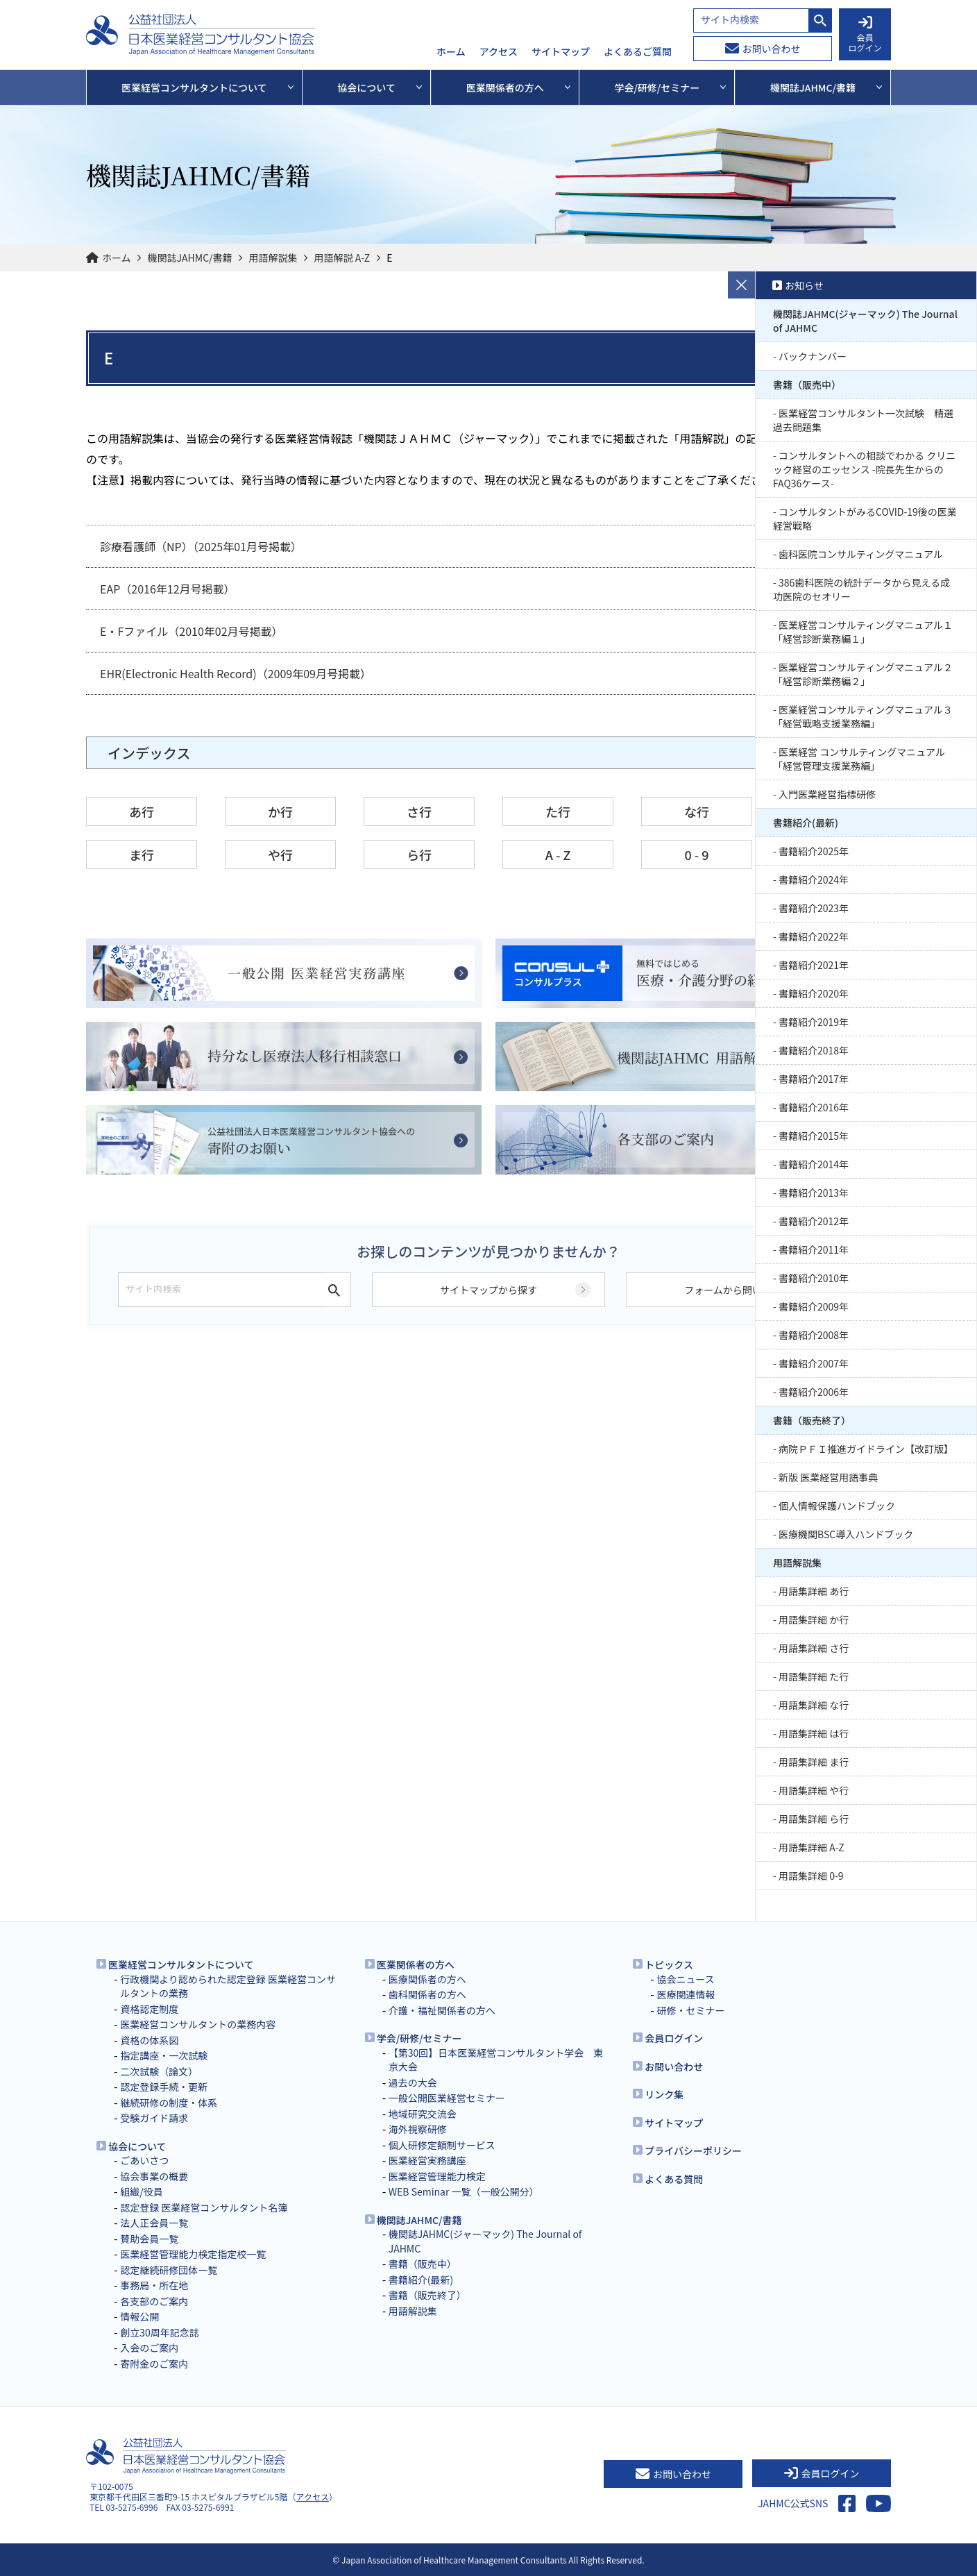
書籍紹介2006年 (814, 1392)
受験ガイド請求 (154, 2118)
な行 (696, 811)
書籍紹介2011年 (814, 1249)
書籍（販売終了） (812, 1420)
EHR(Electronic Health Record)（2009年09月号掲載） (235, 673)
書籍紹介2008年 (814, 1335)
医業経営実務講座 (427, 2160)
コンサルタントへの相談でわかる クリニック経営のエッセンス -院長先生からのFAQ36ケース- (864, 469)
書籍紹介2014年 (814, 1164)
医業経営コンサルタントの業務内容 (197, 2024)
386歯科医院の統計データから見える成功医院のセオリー (861, 589)
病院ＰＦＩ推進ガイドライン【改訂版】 (866, 1449)
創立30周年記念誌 (159, 2332)
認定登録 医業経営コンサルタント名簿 (203, 2207)
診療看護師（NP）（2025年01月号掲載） (201, 546)
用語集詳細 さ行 (814, 1648)
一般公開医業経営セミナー (447, 2098)
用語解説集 (273, 257)
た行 (557, 811)
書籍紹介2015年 (814, 1136)
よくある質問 (674, 2179)
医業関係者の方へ (415, 1964)
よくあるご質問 (638, 52)
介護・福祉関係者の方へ (442, 2010)
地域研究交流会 (423, 2114)
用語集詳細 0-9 (811, 1876)
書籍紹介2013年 (814, 1192)
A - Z (558, 854)
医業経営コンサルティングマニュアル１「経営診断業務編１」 (863, 632)
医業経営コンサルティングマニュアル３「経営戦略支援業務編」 (863, 716)
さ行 (419, 811)
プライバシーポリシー (693, 2150)
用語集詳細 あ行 (814, 1591)
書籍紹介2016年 (814, 1107)
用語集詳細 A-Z (811, 1847)
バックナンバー (813, 356)
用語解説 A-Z (342, 257)
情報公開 (139, 2316)
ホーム (451, 52)
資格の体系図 (149, 2040)
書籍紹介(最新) (805, 823)
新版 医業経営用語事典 (828, 1477)
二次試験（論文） (159, 2071)
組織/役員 (141, 2191)
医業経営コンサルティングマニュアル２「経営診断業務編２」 (863, 674)
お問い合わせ (763, 49)
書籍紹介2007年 (814, 1363)
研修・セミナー (690, 2010)
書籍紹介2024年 (814, 879)
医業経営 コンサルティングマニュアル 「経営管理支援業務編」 (859, 759)
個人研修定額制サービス (442, 2145)
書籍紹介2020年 (814, 993)
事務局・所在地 (154, 2285)
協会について (137, 2146)
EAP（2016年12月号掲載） (167, 588)
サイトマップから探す (488, 1290)
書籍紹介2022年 (814, 936)
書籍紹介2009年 (814, 1306)
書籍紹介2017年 (814, 1079)
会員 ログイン (864, 34)
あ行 (141, 811)
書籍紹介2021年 (814, 965)
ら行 (419, 854)
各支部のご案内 (154, 2301)
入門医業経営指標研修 (827, 794)
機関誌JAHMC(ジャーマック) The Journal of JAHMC (865, 321)
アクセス (498, 52)
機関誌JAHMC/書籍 (190, 257)
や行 (280, 854)
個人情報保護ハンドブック (837, 1506)
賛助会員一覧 (149, 2239)
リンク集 (664, 2094)
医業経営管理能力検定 (437, 2176)
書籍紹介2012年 (814, 1221)
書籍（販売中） (807, 385)
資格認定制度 (149, 2009)
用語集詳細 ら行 (814, 1819)
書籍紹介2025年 (814, 851)
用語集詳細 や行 (814, 1790)
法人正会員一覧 (154, 2223)
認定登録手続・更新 (163, 2087)
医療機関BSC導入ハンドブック (846, 1534)
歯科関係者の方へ (427, 1994)
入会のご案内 (149, 2348)
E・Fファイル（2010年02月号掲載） (191, 631)
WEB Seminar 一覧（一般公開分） (464, 2191)
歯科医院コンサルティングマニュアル (861, 554)
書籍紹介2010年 (814, 1278)
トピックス (669, 1964)
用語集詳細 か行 (814, 1619)
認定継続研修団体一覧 (168, 2270)
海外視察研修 (418, 2129)
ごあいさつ (144, 2160)
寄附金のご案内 (154, 2364)
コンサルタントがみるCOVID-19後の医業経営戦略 (865, 518)
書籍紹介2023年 (814, 908)
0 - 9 (696, 854)
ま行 (141, 854)
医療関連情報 (685, 1994)
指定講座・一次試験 (163, 2055)
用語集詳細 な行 (814, 1705)
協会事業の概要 (154, 2176)
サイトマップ (561, 52)
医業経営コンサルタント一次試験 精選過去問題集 (863, 420)
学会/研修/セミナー (419, 2038)
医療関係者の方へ (427, 1979)
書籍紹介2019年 (814, 1022)
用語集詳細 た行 (814, 1676)
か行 (280, 811)
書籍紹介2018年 (814, 1050)
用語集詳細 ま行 (814, 1762)
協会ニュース (685, 1979)
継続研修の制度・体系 (168, 2103)
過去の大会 (413, 2082)
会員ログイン (674, 2038)
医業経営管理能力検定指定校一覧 (193, 2254)
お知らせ (804, 285)
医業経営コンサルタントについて (181, 1964)
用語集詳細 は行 (814, 1733)
